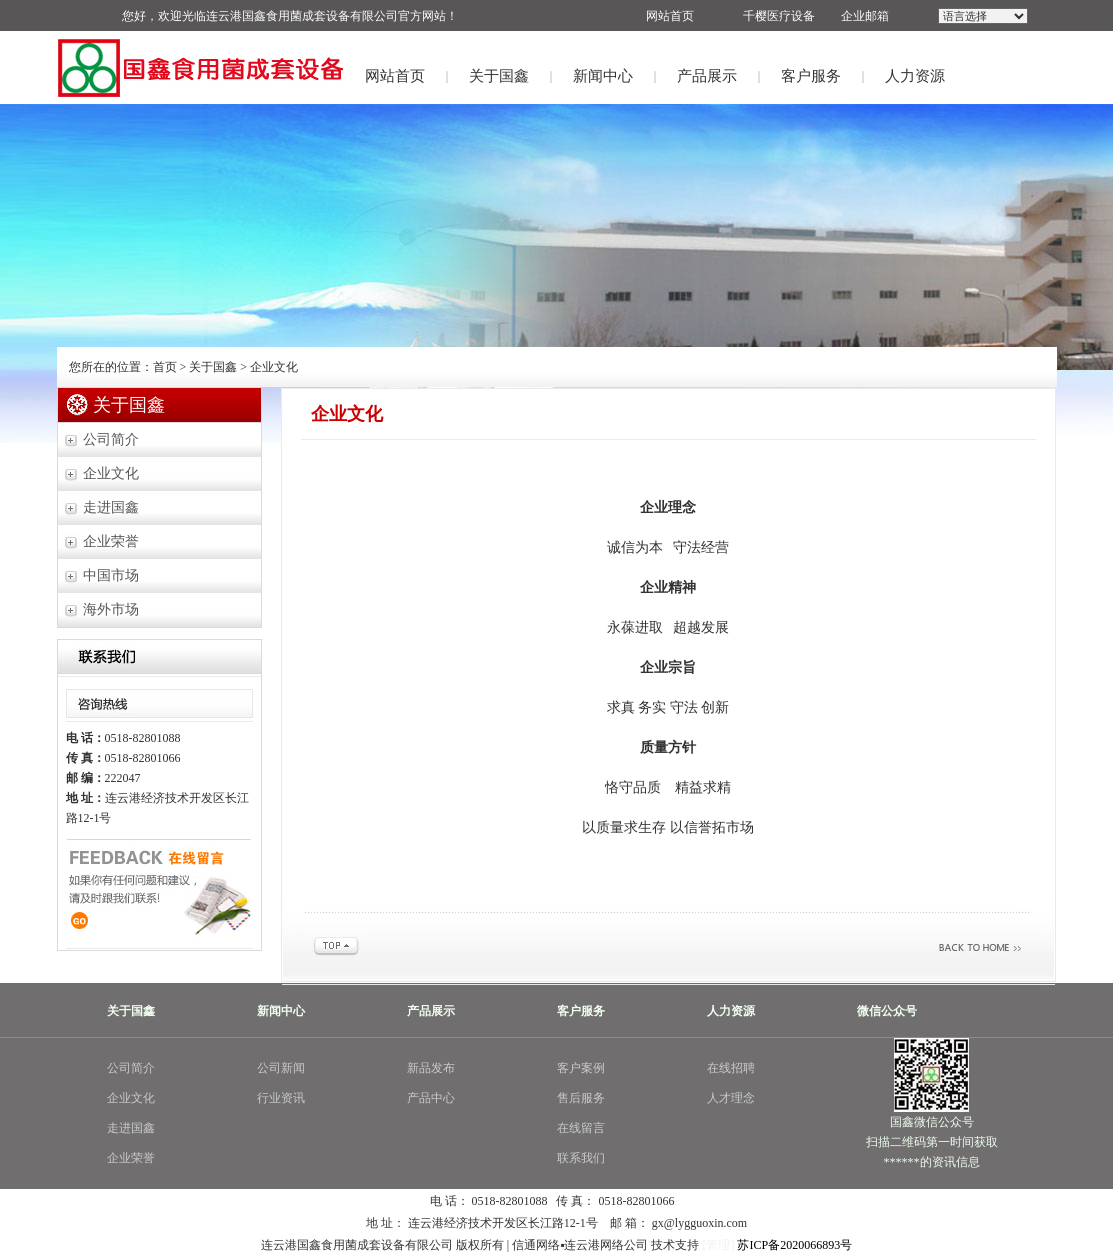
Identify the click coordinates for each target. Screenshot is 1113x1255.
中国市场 (111, 575)
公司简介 (111, 439)
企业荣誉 (111, 541)
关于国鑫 (499, 76)
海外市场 (111, 609)
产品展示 (707, 76)
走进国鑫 (111, 507)
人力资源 (915, 76)
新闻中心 (603, 76)
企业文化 (111, 473)
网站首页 (395, 76)
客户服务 (811, 76)
